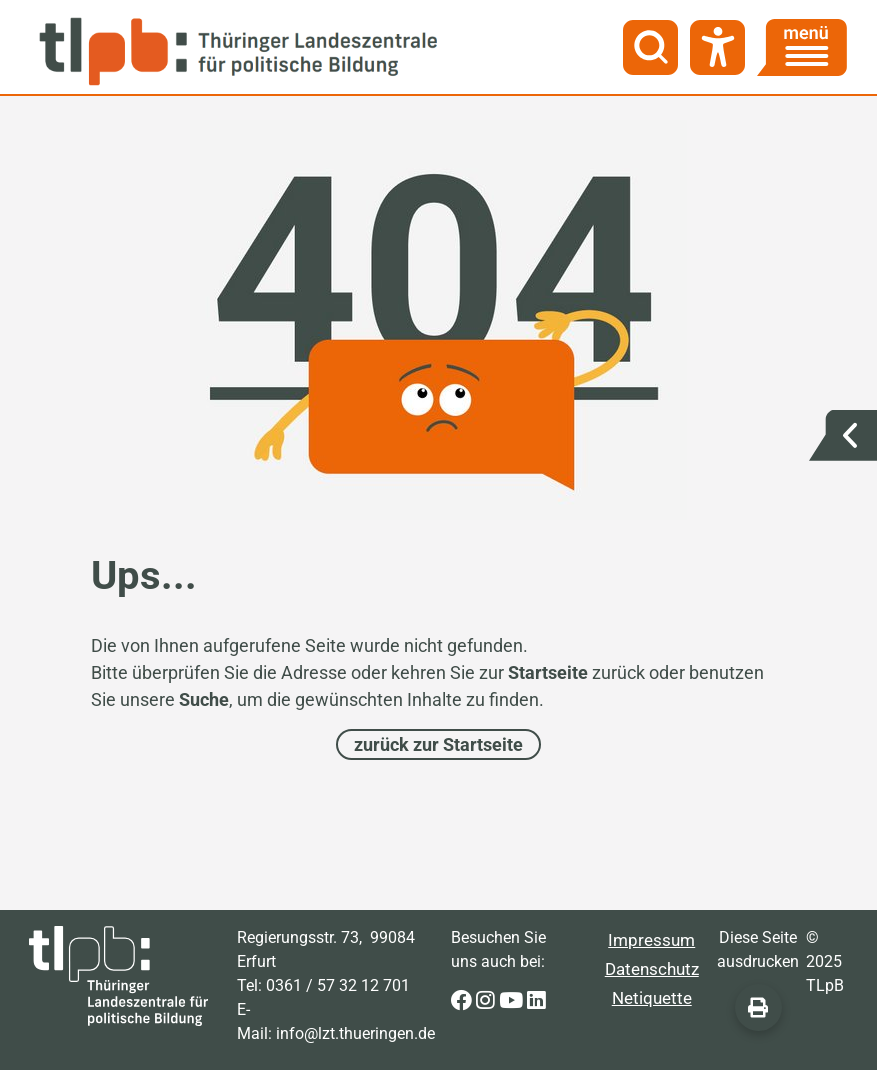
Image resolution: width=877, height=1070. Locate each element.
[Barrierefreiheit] (717, 47)
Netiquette (652, 998)
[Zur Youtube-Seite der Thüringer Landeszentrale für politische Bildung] (513, 1001)
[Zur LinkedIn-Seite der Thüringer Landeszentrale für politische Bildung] (536, 1001)
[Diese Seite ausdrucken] (758, 1007)
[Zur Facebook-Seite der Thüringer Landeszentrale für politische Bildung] (463, 1001)
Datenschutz (652, 969)
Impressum (651, 940)
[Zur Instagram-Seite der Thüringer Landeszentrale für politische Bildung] (487, 1001)
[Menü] (802, 47)
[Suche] (650, 47)
